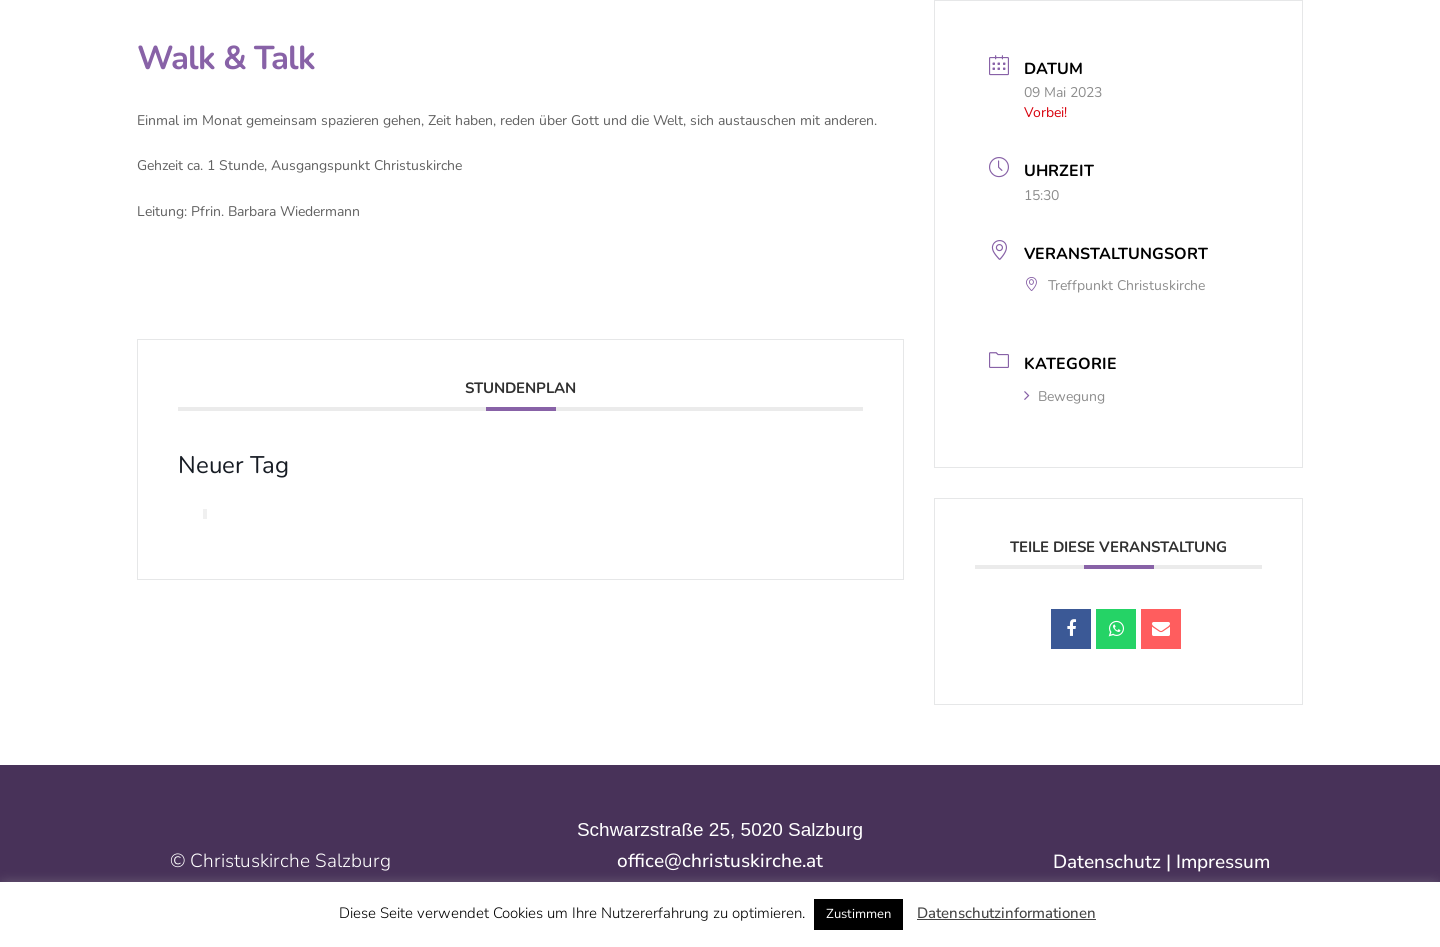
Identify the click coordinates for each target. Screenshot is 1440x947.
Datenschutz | (1114, 862)
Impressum (1223, 862)
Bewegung (1064, 396)
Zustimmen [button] (858, 914)
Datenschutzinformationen (1006, 913)
